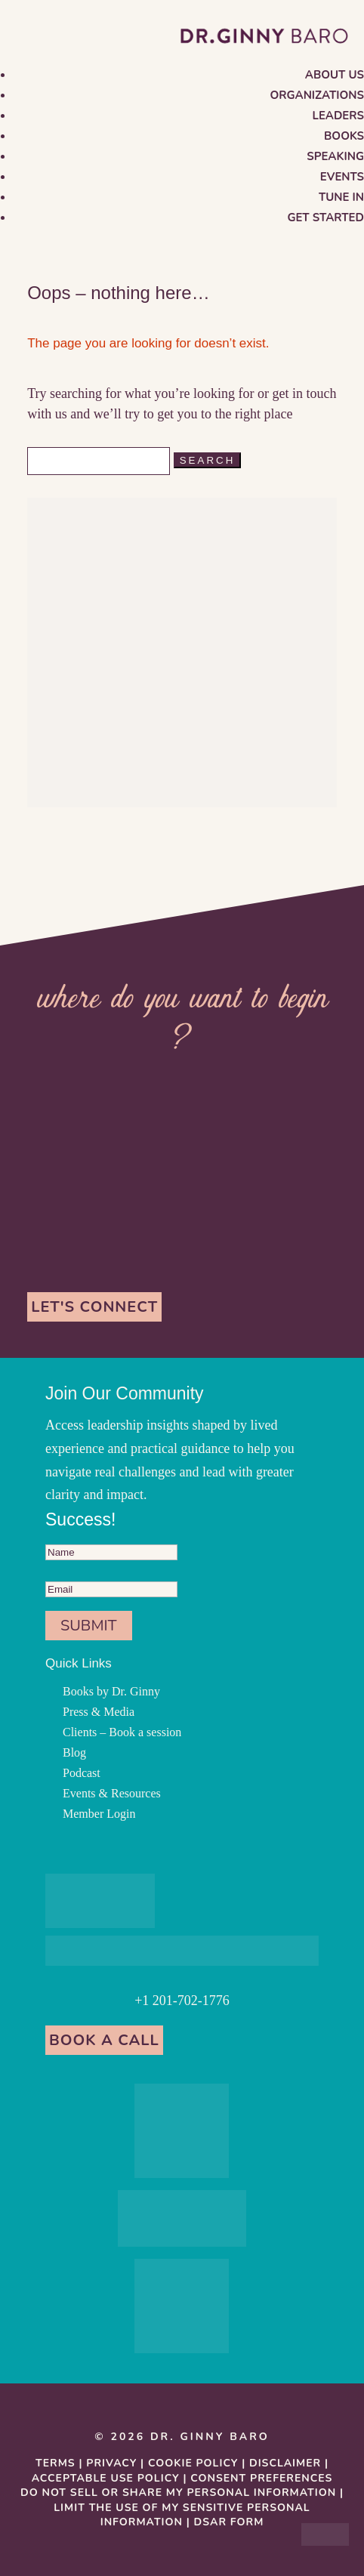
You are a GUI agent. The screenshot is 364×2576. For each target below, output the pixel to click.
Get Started (325, 217)
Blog (74, 1752)
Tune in (341, 197)
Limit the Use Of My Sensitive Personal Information (182, 2515)
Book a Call (104, 2040)
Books (344, 135)
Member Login (99, 1813)
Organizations (317, 95)
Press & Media (98, 1711)
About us (334, 74)
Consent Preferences (261, 2478)
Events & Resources (112, 1793)
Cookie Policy (193, 2463)
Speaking (335, 156)
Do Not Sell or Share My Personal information (178, 2492)
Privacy (111, 2463)
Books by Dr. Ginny (111, 1691)
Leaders (338, 115)
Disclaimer (285, 2463)
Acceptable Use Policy (106, 2478)
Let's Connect (94, 1307)
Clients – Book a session (122, 1732)
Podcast (81, 1772)
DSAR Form (229, 2522)
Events (342, 176)
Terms (55, 2463)
